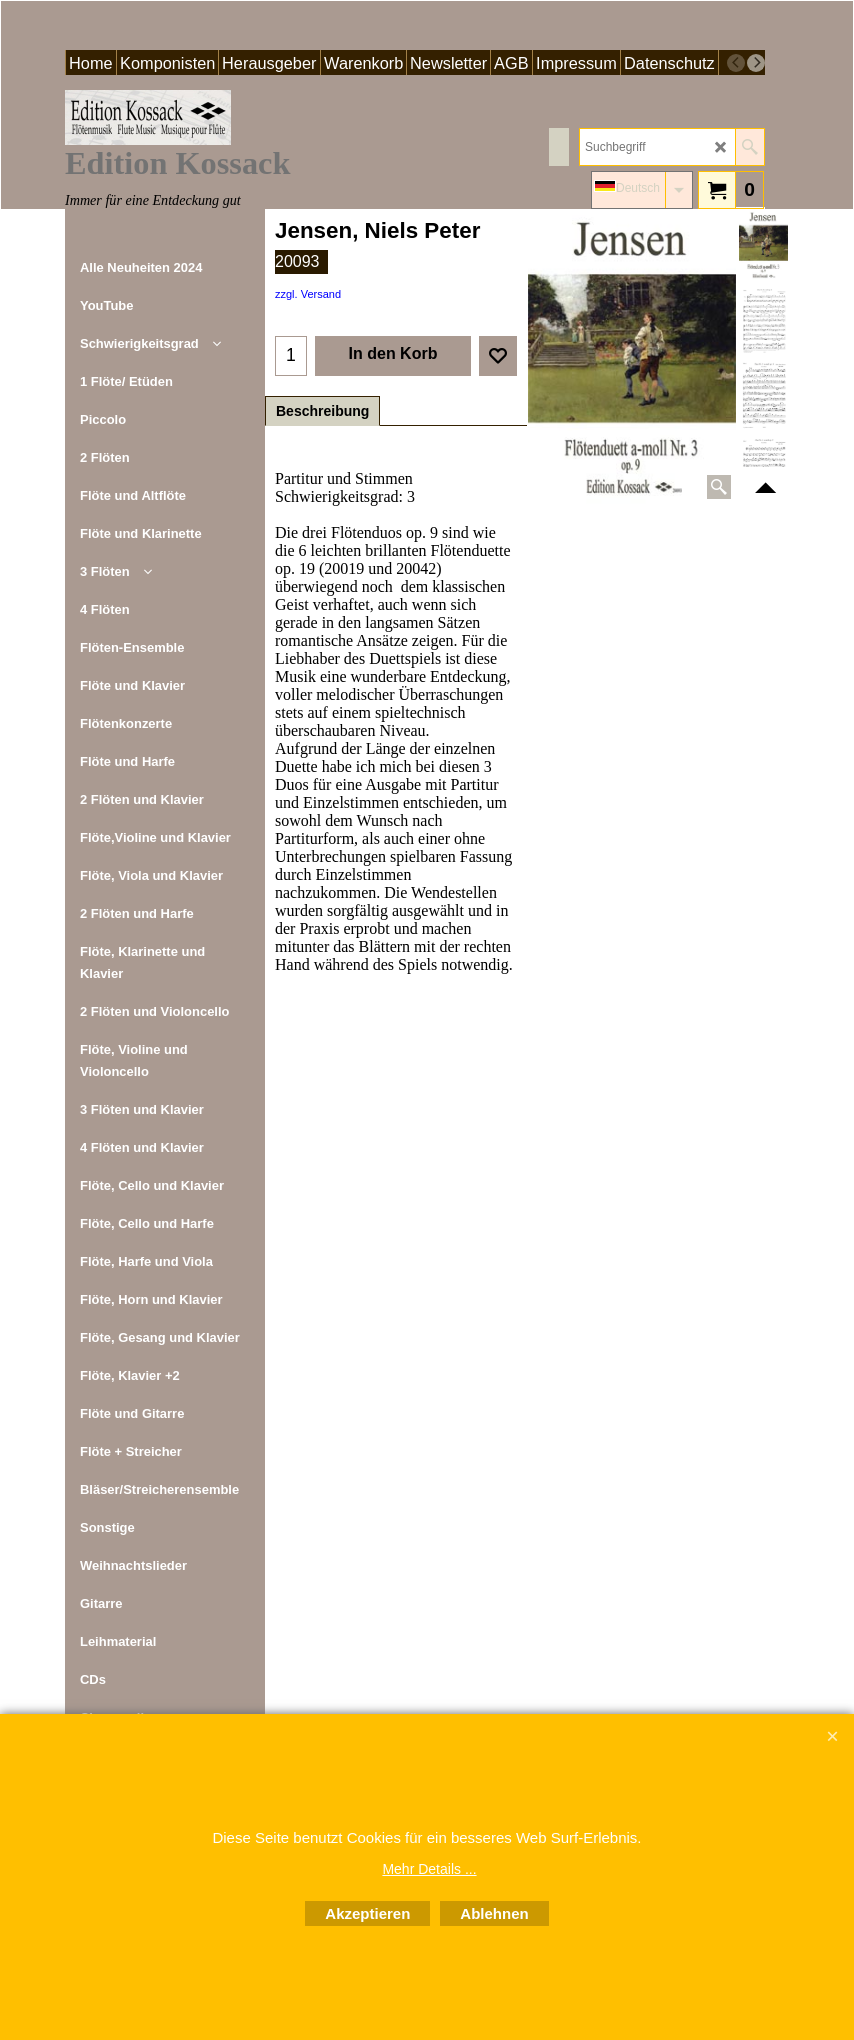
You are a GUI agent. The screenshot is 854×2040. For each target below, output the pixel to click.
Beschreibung (322, 411)
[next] (756, 63)
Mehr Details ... (429, 1869)
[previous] (736, 63)
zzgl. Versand (308, 294)
